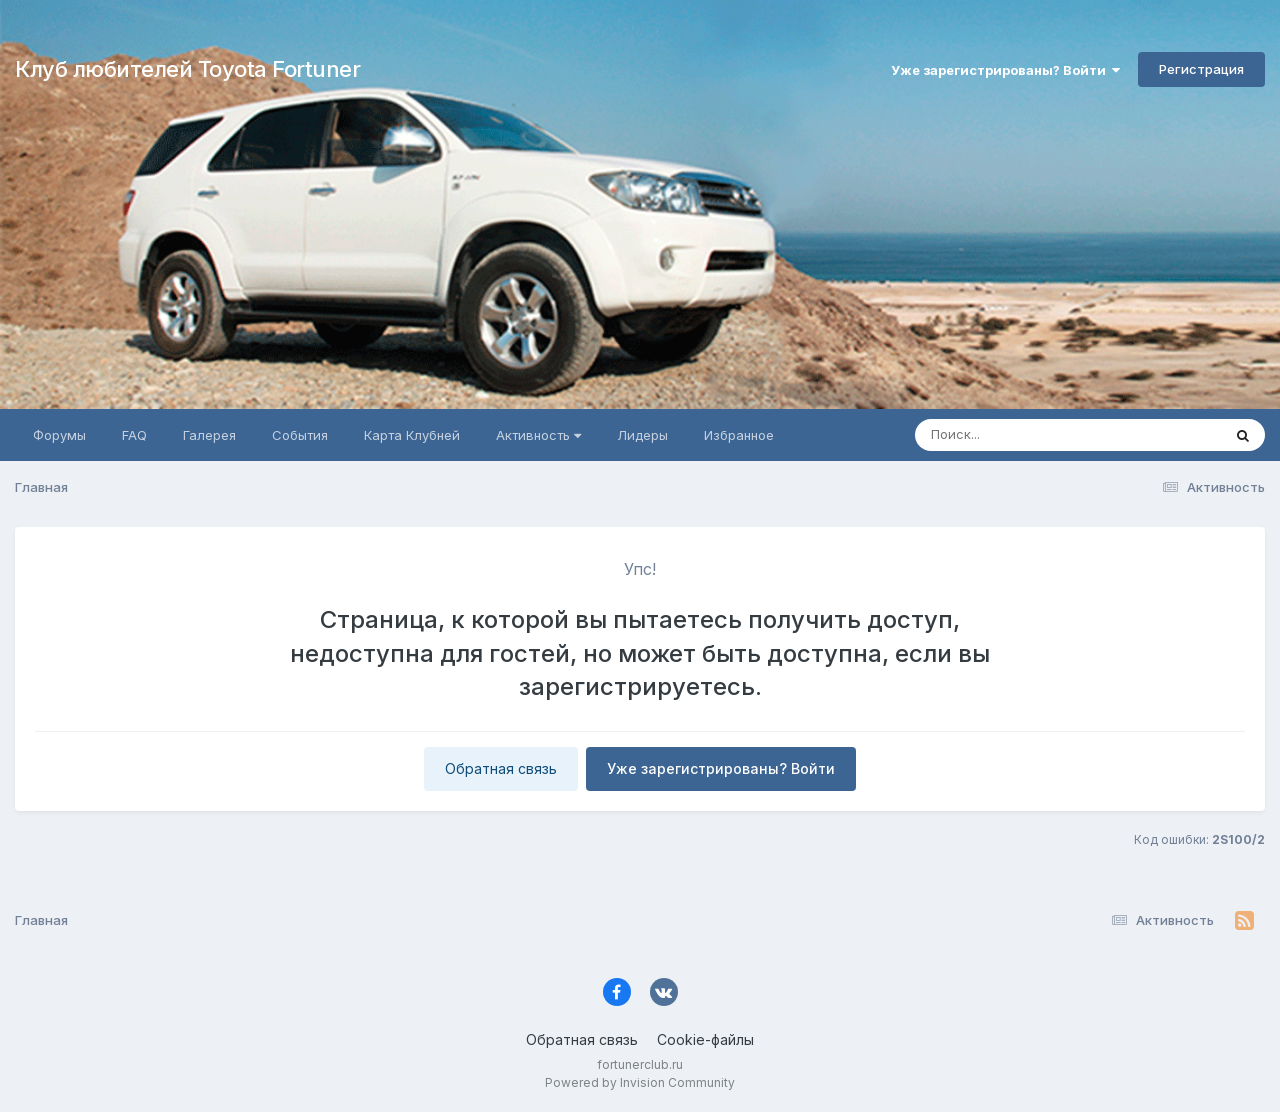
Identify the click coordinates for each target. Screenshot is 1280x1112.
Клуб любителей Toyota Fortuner (187, 69)
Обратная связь (501, 768)
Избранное (739, 435)
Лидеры (642, 435)
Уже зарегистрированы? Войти (1005, 70)
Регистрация (1201, 69)
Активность (538, 435)
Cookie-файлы (705, 1039)
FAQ (134, 435)
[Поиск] (1030, 435)
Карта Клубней (412, 435)
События (300, 435)
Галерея (209, 435)
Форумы (59, 435)
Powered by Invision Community (640, 1082)
